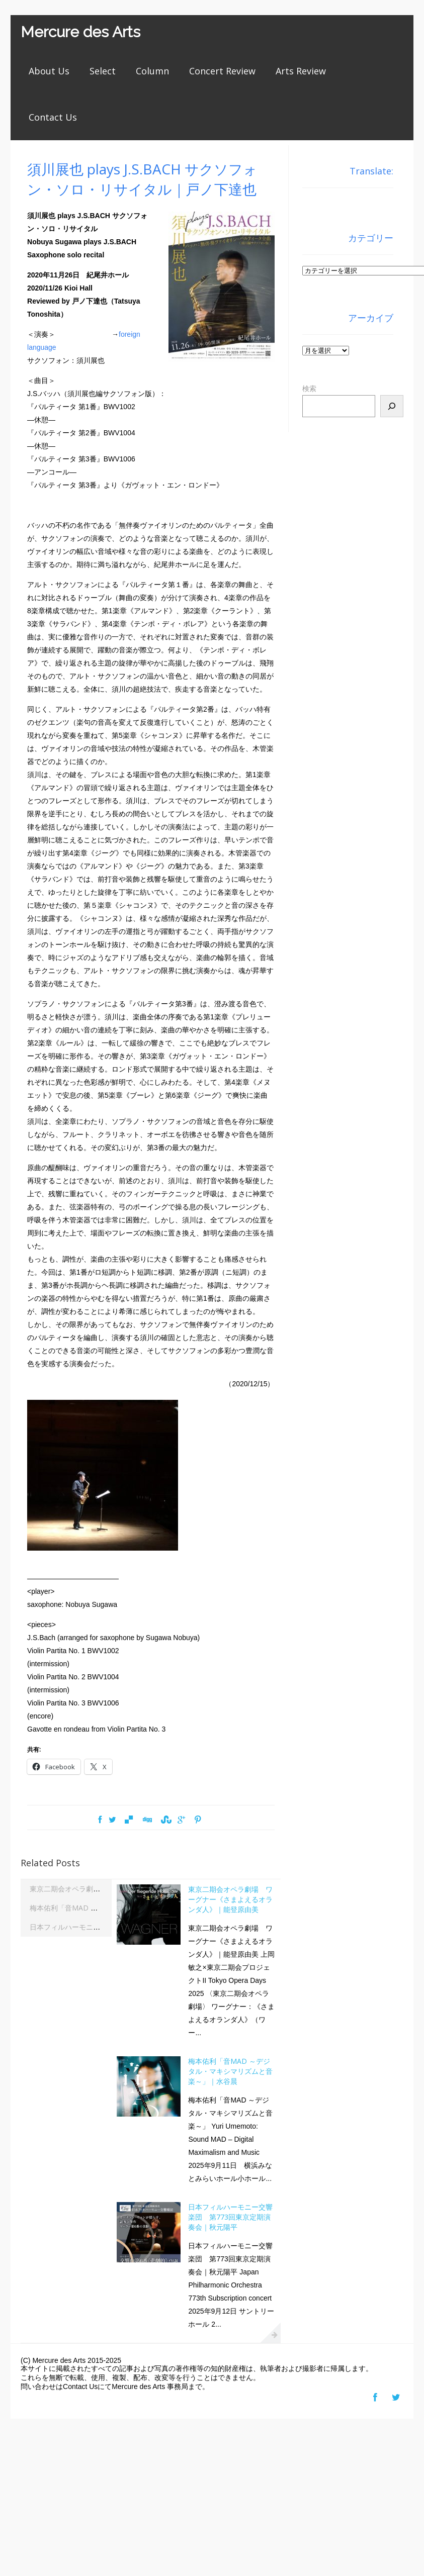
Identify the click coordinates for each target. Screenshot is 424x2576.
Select (103, 71)
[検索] (391, 406)
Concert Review (222, 71)
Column (152, 71)
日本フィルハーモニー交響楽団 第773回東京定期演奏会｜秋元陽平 (230, 2217)
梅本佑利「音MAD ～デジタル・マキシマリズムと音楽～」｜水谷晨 (230, 2071)
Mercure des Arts (80, 32)
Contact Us (53, 117)
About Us (49, 71)
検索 (309, 389)
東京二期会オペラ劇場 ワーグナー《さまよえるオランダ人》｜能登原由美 (230, 1899)
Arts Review (301, 71)
